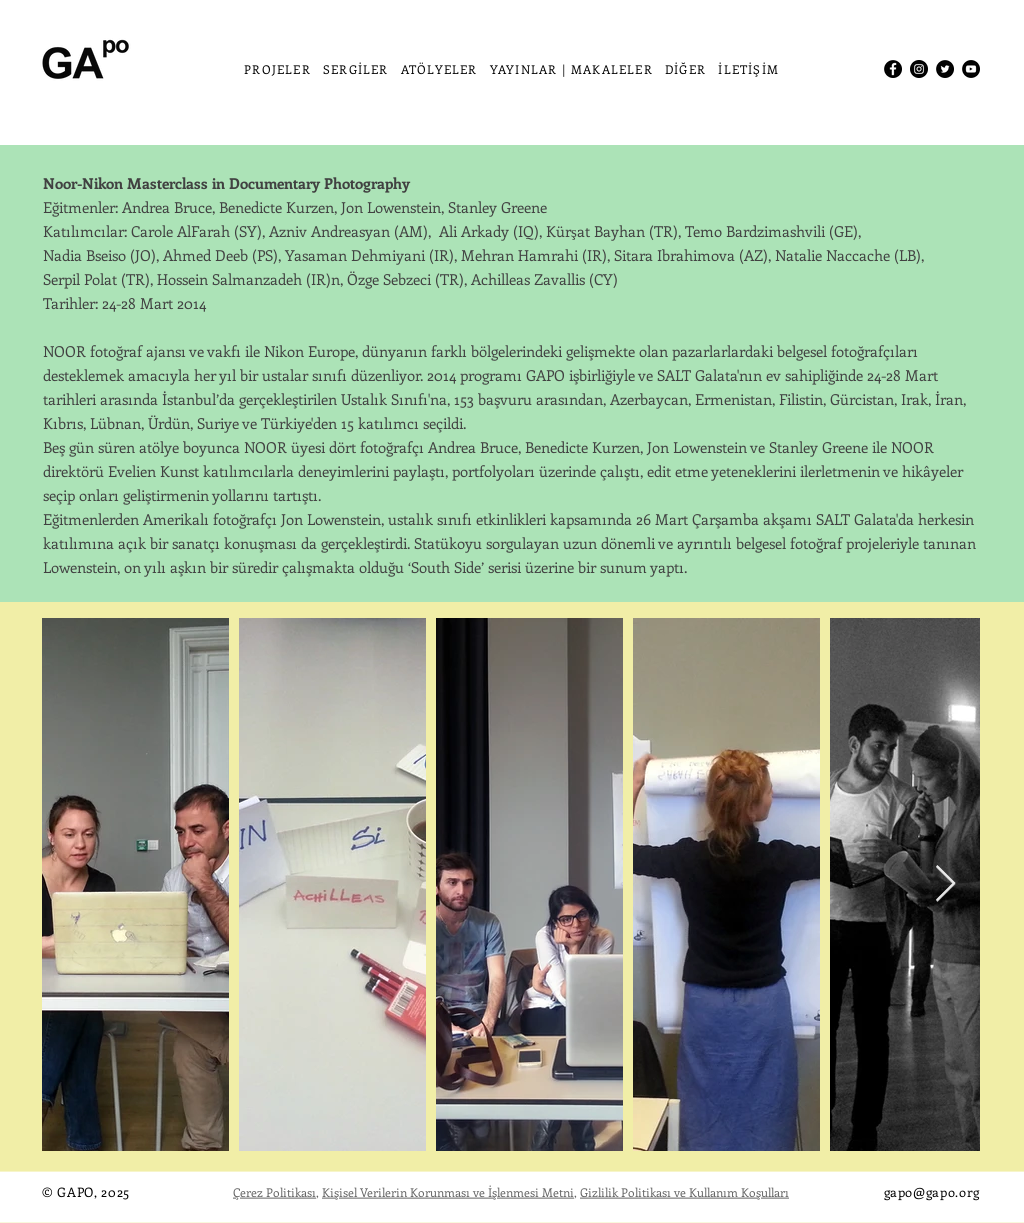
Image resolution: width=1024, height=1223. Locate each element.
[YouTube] (971, 69)
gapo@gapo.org (932, 1191)
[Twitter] (945, 69)
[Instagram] (919, 69)
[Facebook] (893, 69)
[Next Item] (945, 884)
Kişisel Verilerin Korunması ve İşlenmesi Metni (448, 1192)
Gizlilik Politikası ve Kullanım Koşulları (684, 1192)
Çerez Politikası (274, 1192)
